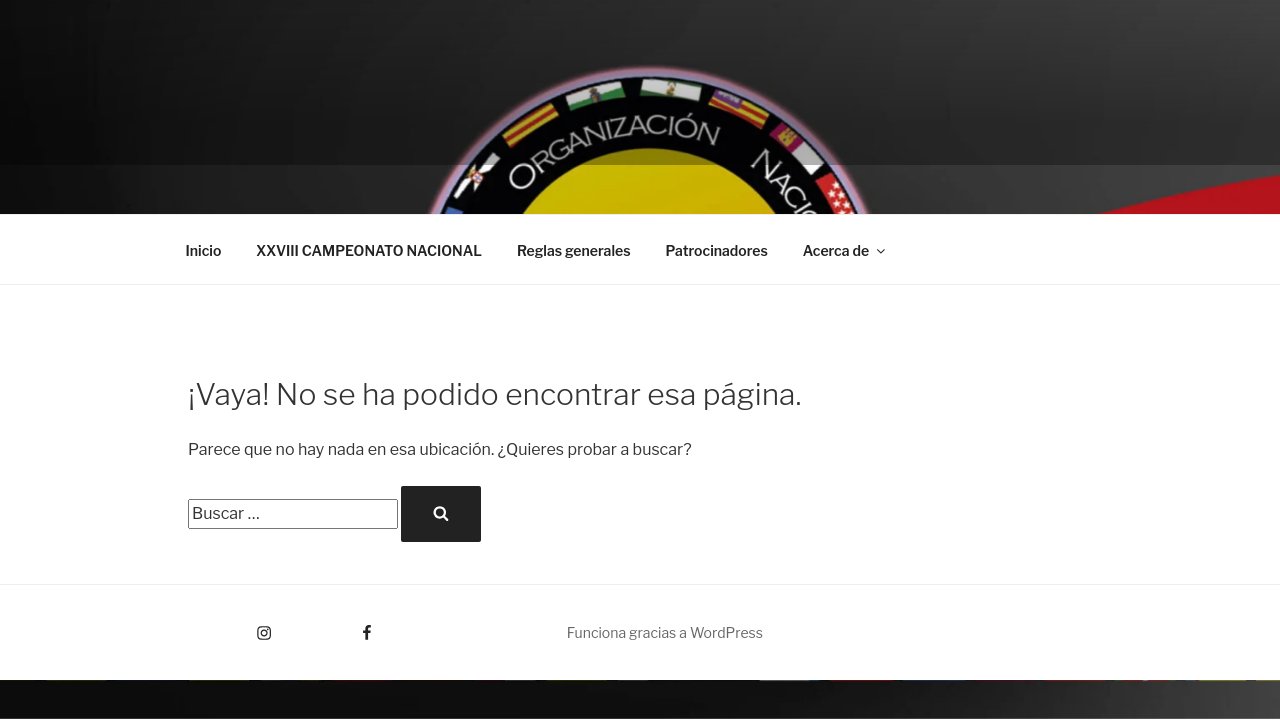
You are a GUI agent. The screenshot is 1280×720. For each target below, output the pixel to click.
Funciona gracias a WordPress (665, 632)
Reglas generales (574, 250)
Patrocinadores (717, 250)
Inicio (204, 250)
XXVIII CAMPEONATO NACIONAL (369, 250)
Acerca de (845, 250)
